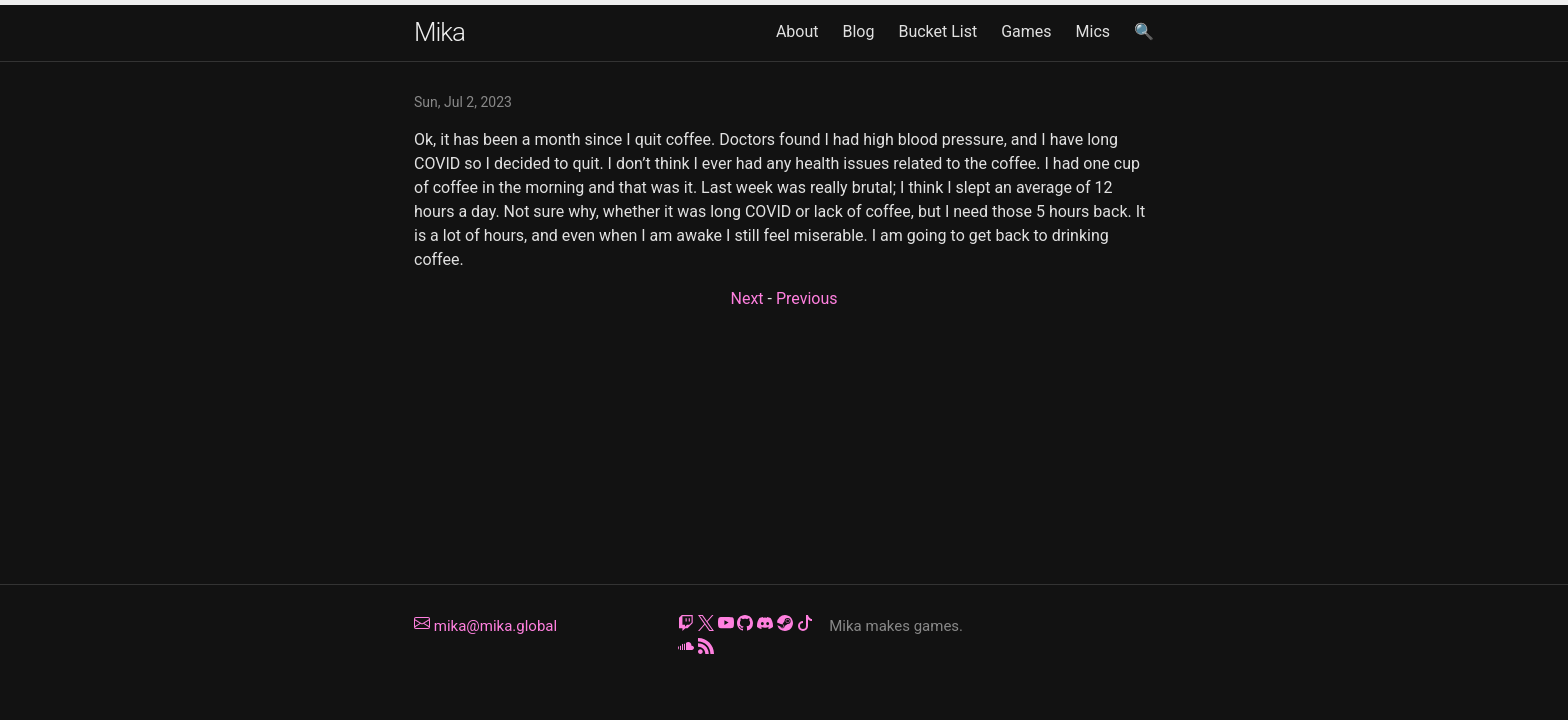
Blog (858, 31)
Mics (1093, 31)
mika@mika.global (485, 626)
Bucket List (937, 31)
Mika (439, 32)
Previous (807, 298)
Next (746, 298)
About (797, 31)
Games (1026, 31)
